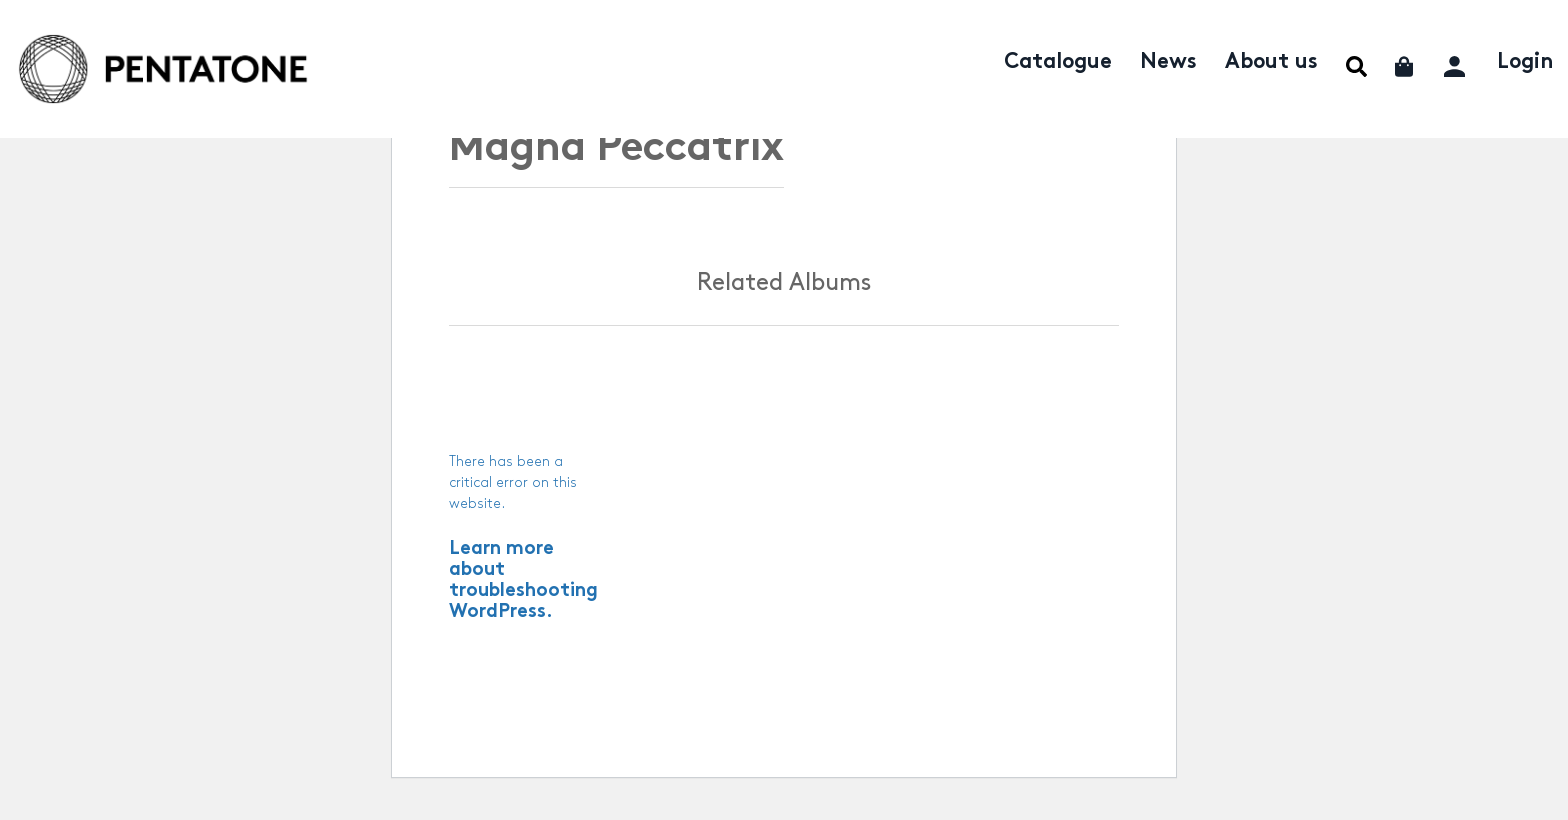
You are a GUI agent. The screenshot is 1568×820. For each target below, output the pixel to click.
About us (1271, 63)
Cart (1405, 66)
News (1168, 63)
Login (1525, 63)
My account (1456, 63)
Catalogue (1058, 63)
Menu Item (1356, 66)
